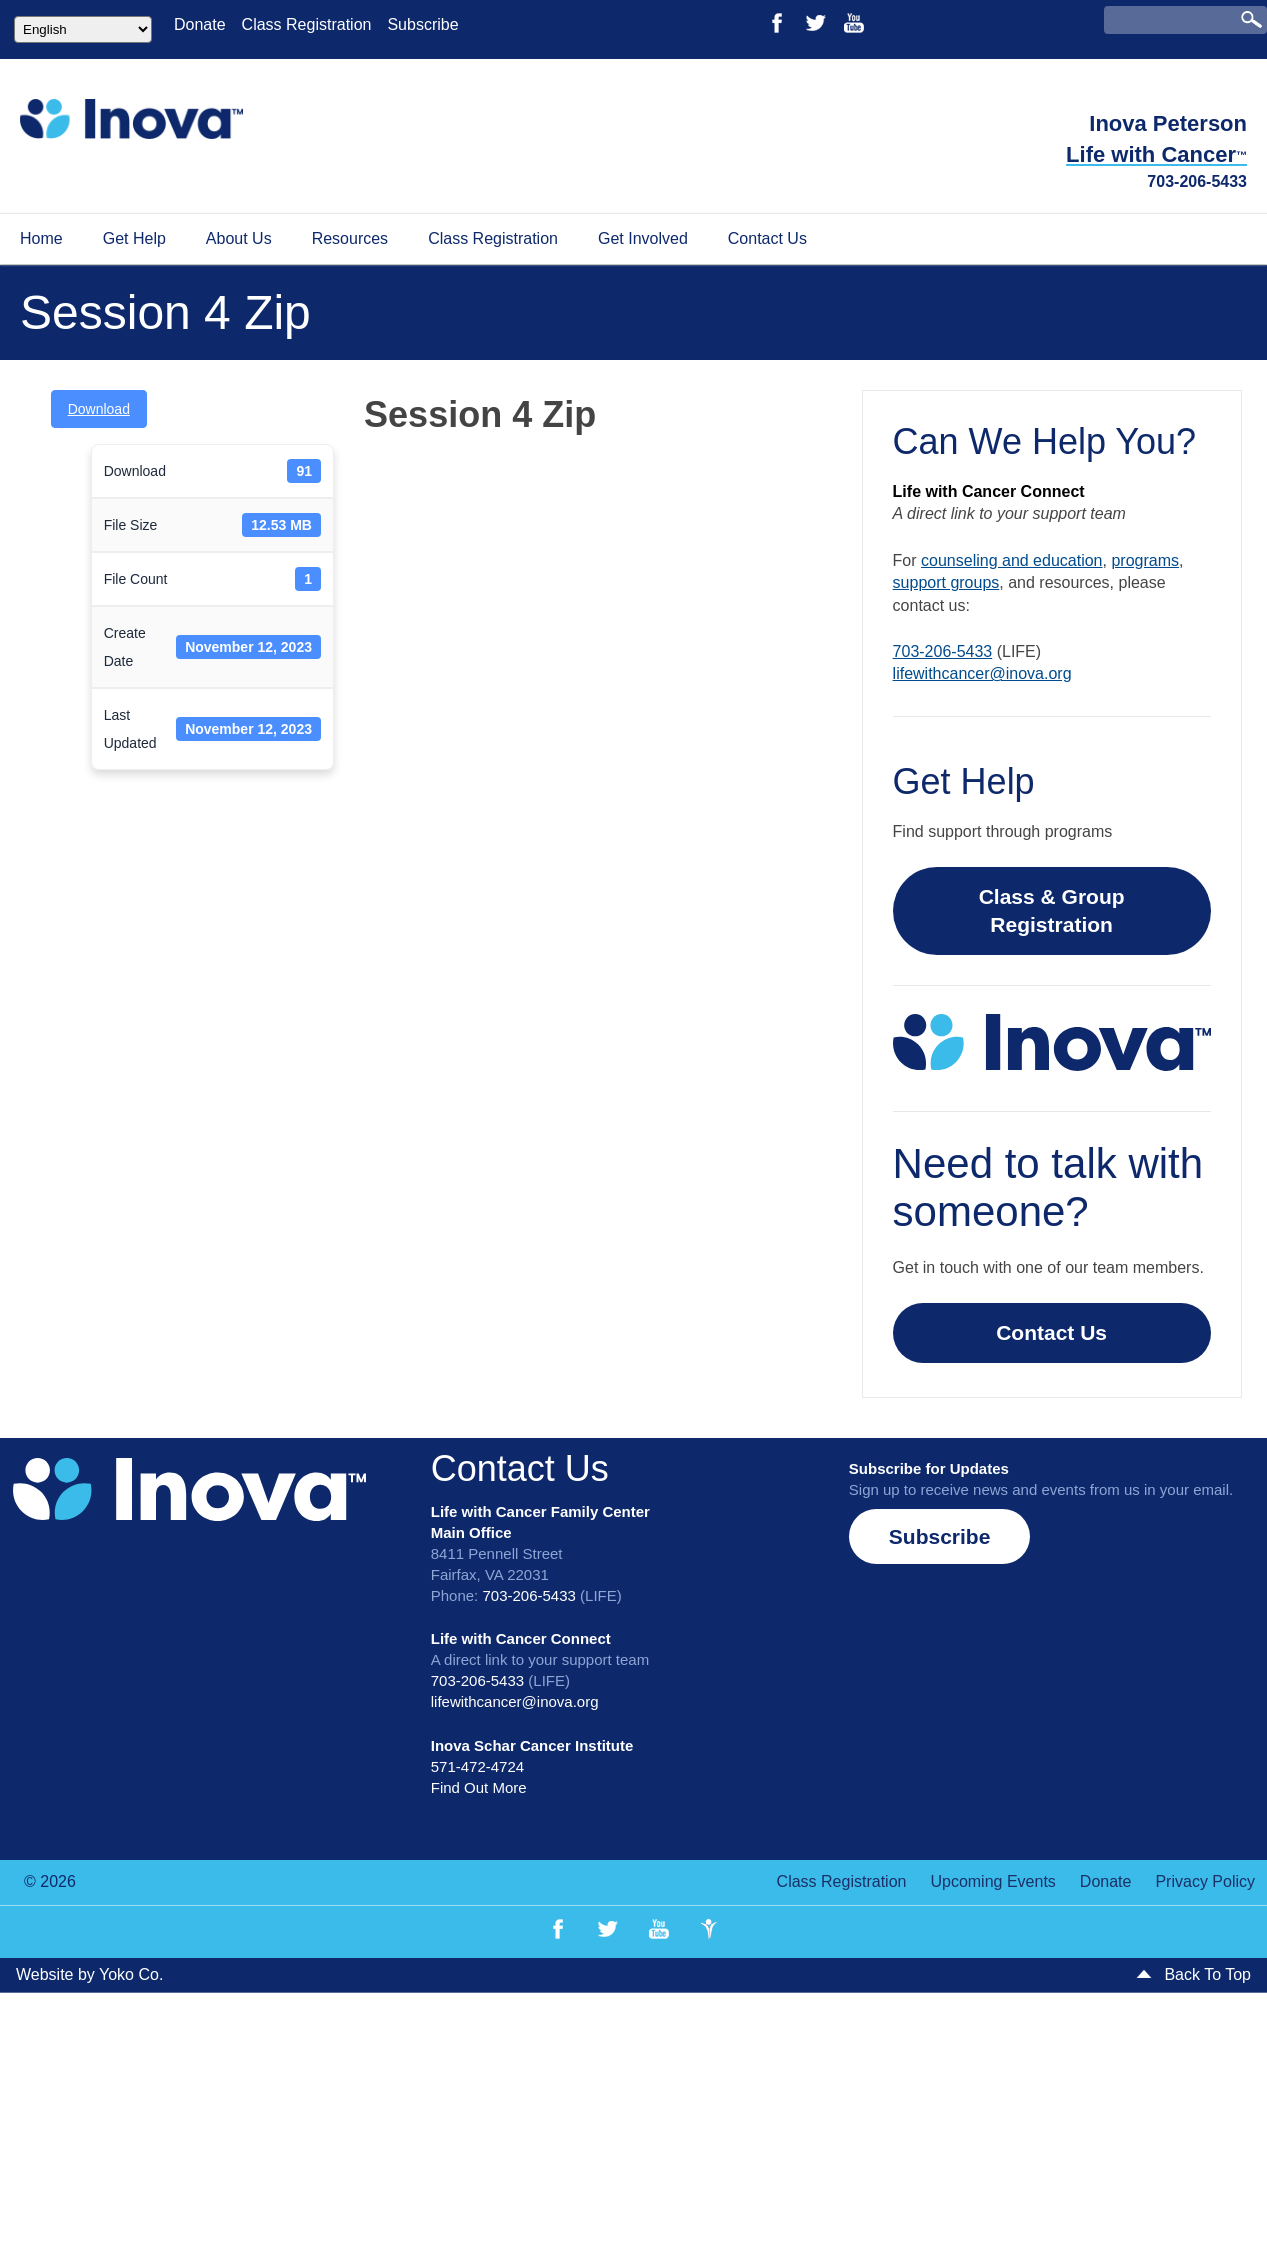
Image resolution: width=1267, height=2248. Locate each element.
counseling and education (1011, 560)
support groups (946, 582)
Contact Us (767, 238)
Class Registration (307, 24)
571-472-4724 (477, 1766)
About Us (239, 238)
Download (99, 409)
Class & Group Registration (1052, 910)
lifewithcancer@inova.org (982, 673)
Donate (200, 24)
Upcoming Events (992, 1881)
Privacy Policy (1205, 1881)
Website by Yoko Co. (89, 1974)
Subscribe (422, 24)
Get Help (134, 238)
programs (1145, 560)
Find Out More (479, 1787)
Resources (350, 238)
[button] (940, 1536)
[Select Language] (83, 29)
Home (41, 238)
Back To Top (1193, 1974)
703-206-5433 (1197, 181)
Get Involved (643, 238)
